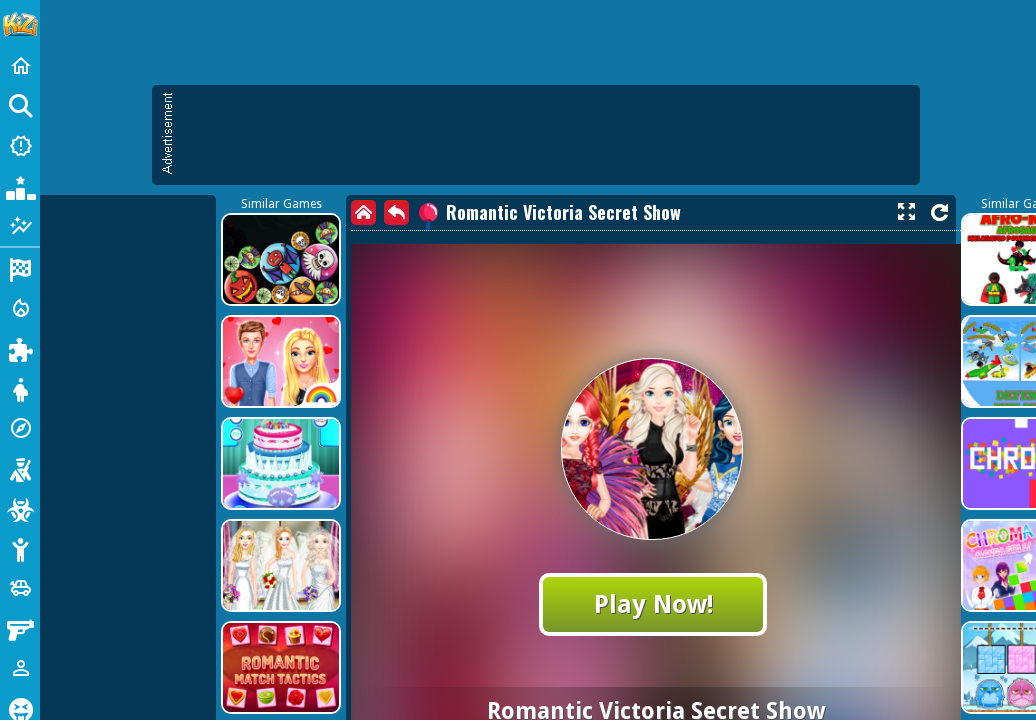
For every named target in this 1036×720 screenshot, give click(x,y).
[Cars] (20, 588)
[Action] (20, 308)
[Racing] (20, 268)
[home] (363, 212)
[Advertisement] (546, 135)
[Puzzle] (20, 348)
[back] (396, 212)
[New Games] (20, 146)
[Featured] (20, 226)
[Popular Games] (20, 186)
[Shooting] (20, 468)
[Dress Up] (20, 388)
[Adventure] (20, 428)
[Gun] (20, 628)
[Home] (20, 66)
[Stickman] (20, 548)
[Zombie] (20, 508)
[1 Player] (20, 668)
